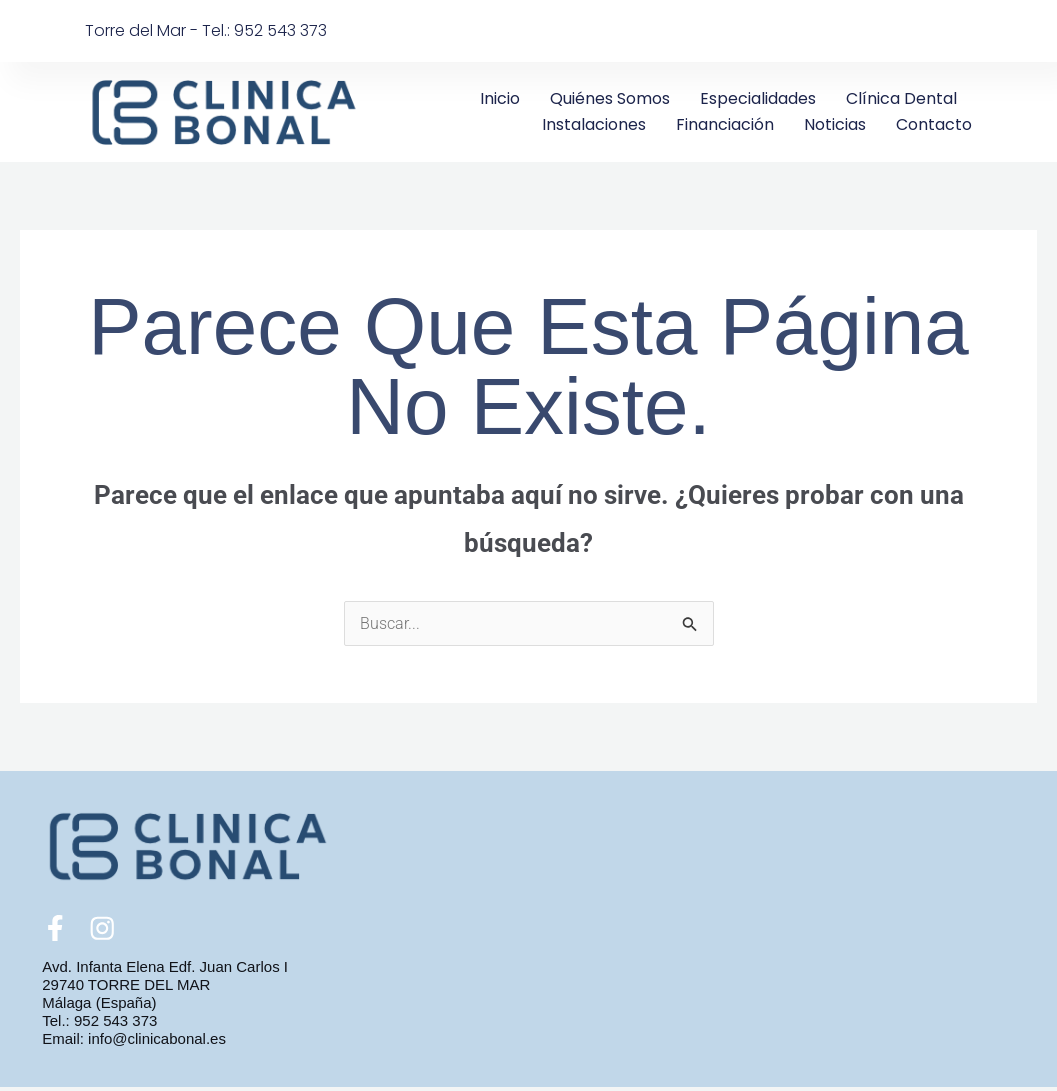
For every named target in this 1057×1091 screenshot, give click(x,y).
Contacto (934, 124)
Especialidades (758, 98)
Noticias (835, 124)
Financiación (725, 124)
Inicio (500, 98)
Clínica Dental (901, 98)
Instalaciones (594, 124)
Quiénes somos (610, 98)
